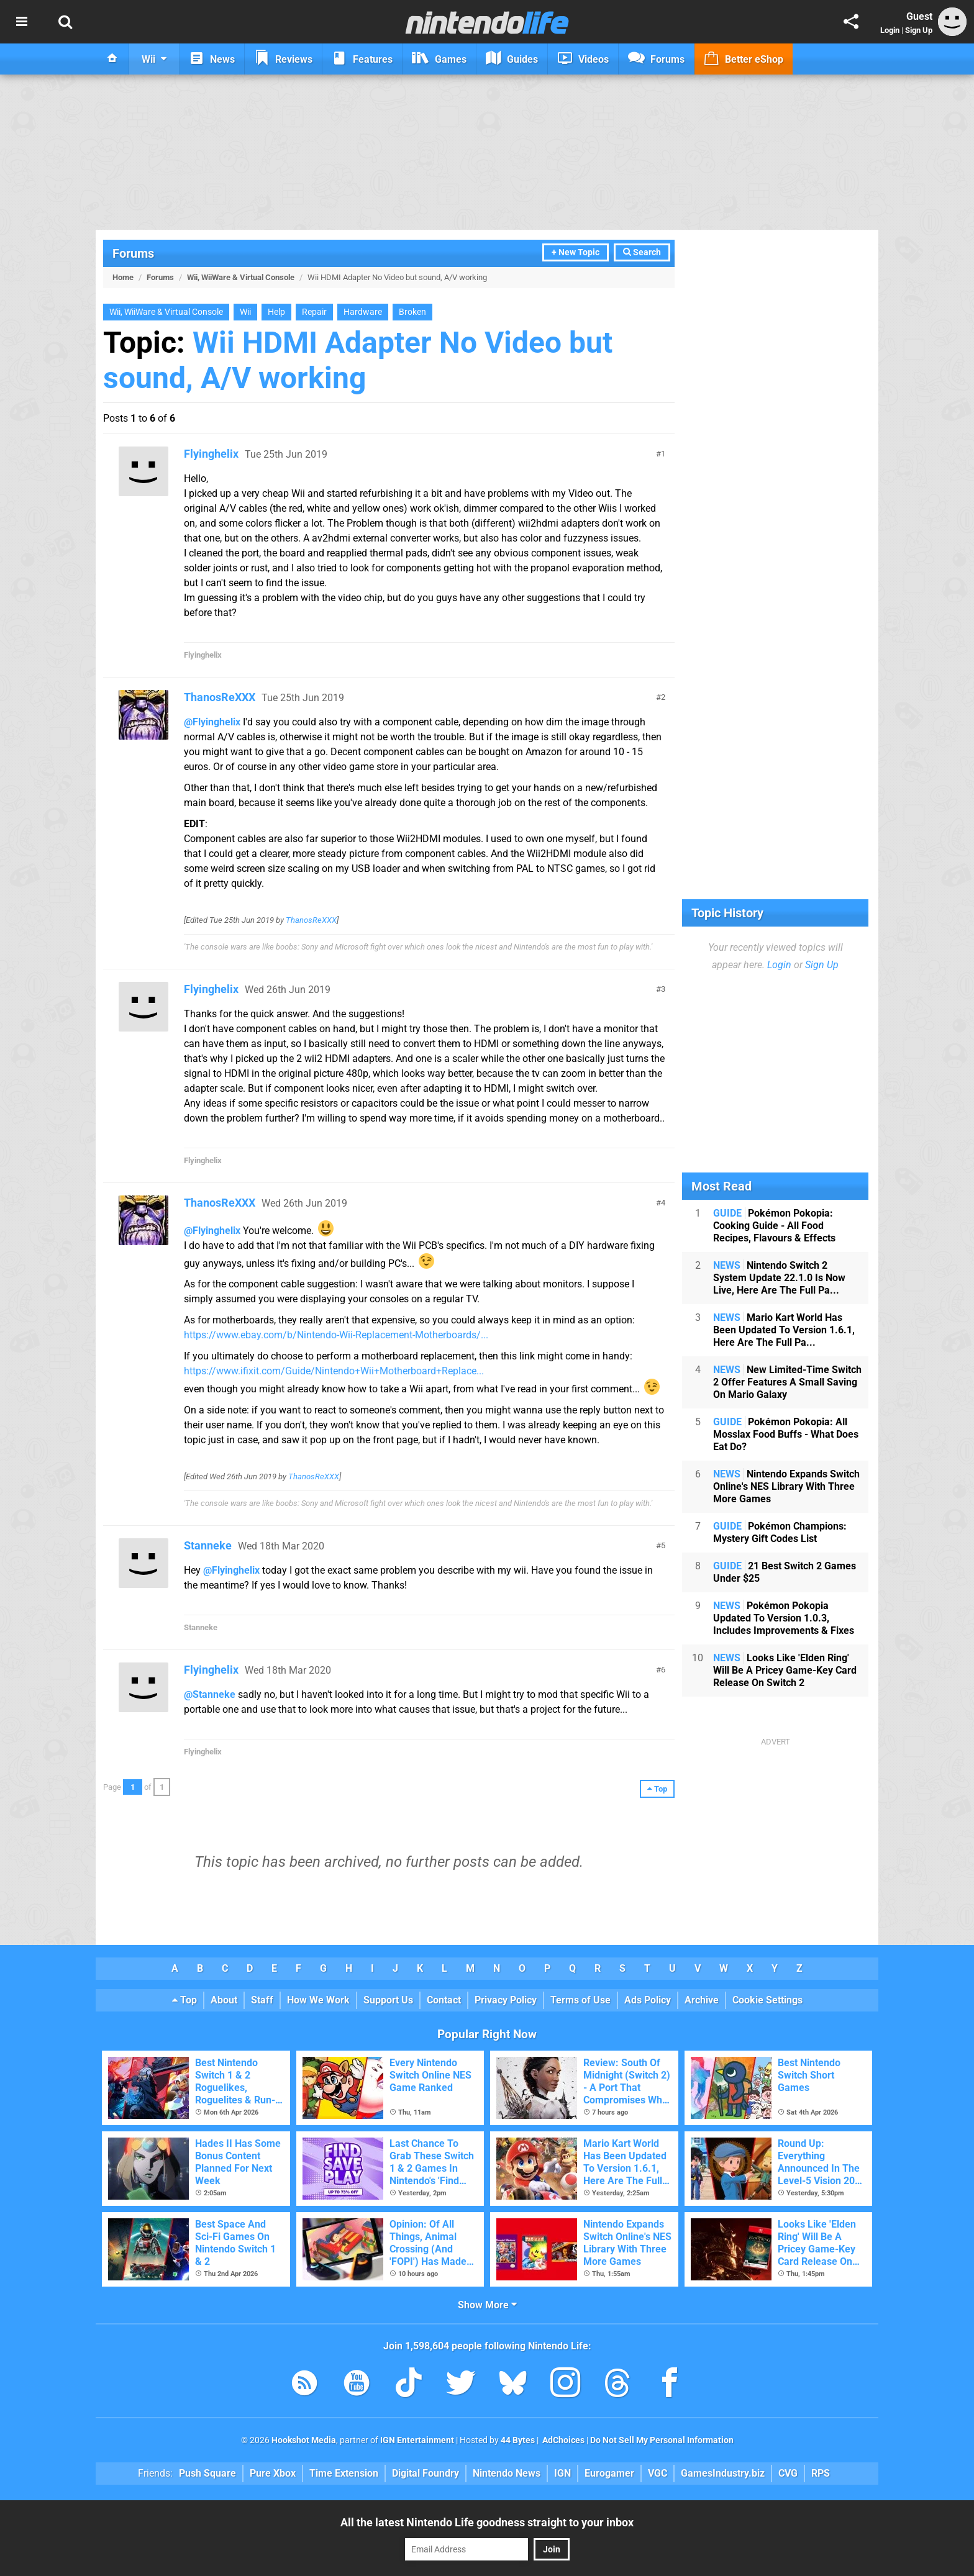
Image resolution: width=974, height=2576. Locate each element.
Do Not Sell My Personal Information (662, 2440)
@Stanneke (209, 1694)
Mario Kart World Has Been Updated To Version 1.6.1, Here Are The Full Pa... (784, 1330)
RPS (820, 2473)
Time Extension (343, 2473)
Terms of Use (580, 2000)
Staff (262, 2000)
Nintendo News (506, 2473)
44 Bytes (518, 2440)
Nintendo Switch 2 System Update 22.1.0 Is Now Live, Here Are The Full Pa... (779, 1277)
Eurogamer (609, 2473)
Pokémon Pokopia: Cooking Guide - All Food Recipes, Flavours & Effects (774, 1225)
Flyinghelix (211, 453)
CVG (788, 2473)
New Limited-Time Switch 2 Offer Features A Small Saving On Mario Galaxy (787, 1382)
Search (642, 252)
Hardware (363, 312)
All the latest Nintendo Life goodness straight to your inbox (487, 2522)
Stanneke (208, 1545)
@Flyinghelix (212, 722)
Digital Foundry (425, 2473)
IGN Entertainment (417, 2440)
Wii (245, 312)
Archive (702, 2000)
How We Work (318, 2000)
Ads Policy (647, 2000)
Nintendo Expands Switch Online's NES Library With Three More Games (786, 1486)
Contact (444, 2000)
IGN (562, 2473)
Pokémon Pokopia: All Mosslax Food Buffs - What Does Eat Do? (785, 1434)
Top (184, 2000)
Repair (314, 312)
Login (889, 30)
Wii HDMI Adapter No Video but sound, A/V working (357, 360)
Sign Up (918, 30)
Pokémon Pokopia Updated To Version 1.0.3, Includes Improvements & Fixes (783, 1618)
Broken (412, 312)
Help (276, 312)
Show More (487, 2305)
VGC (657, 2473)
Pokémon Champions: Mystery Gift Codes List (780, 1532)
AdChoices (562, 2440)
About (224, 2000)
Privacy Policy (506, 2000)
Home (123, 277)
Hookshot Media (303, 2440)
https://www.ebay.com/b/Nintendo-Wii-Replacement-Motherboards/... (336, 1335)
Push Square (207, 2473)
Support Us (388, 2000)
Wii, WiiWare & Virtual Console (240, 277)
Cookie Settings (767, 2000)
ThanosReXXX (219, 697)
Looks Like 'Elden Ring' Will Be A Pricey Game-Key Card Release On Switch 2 (785, 1670)
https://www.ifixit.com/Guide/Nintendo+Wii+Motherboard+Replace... (334, 1371)
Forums (133, 253)
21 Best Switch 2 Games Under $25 (784, 1572)
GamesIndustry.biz (723, 2473)
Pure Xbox (273, 2473)
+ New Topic (575, 252)
